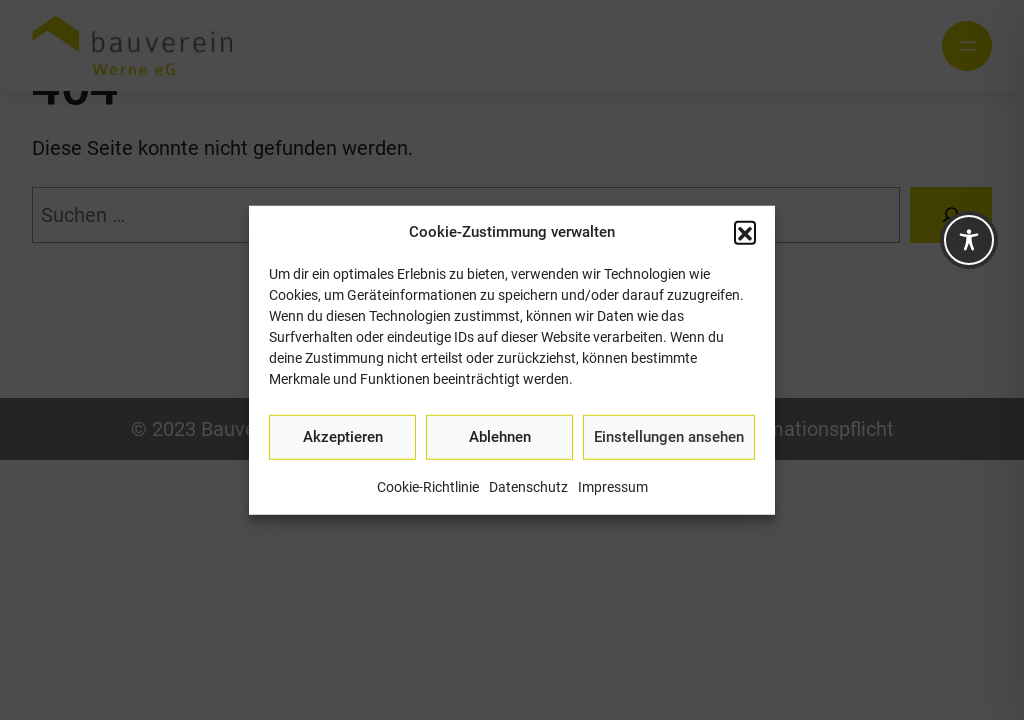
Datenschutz (528, 486)
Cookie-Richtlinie (428, 486)
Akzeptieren (343, 437)
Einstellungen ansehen (669, 437)
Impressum (613, 486)
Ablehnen (500, 437)
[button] (745, 232)
